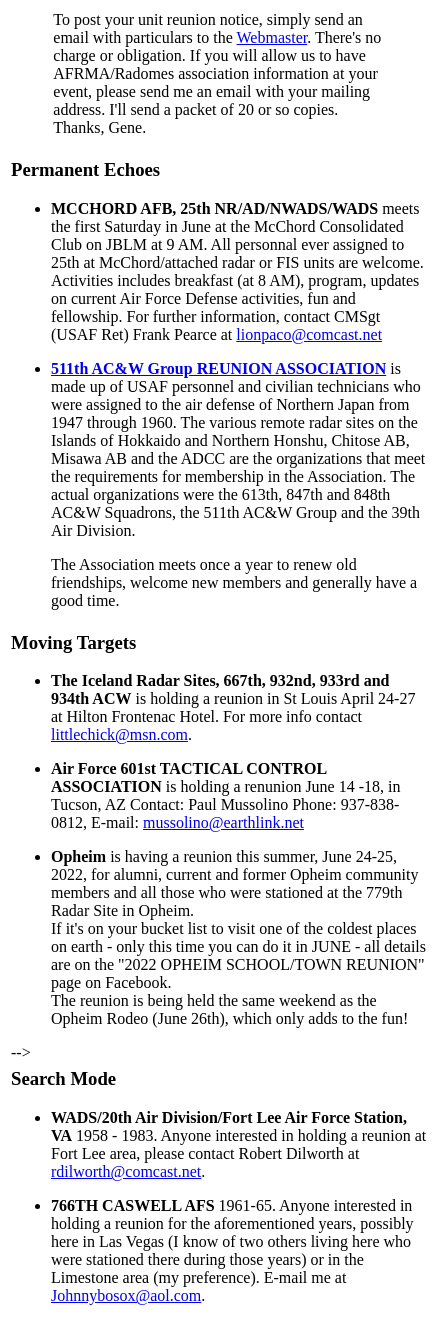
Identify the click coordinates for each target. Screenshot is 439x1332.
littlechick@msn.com (119, 734)
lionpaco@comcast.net (309, 334)
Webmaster (272, 37)
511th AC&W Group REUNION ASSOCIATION (218, 368)
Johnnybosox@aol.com (126, 1295)
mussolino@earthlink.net (223, 822)
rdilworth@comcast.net (126, 1171)
